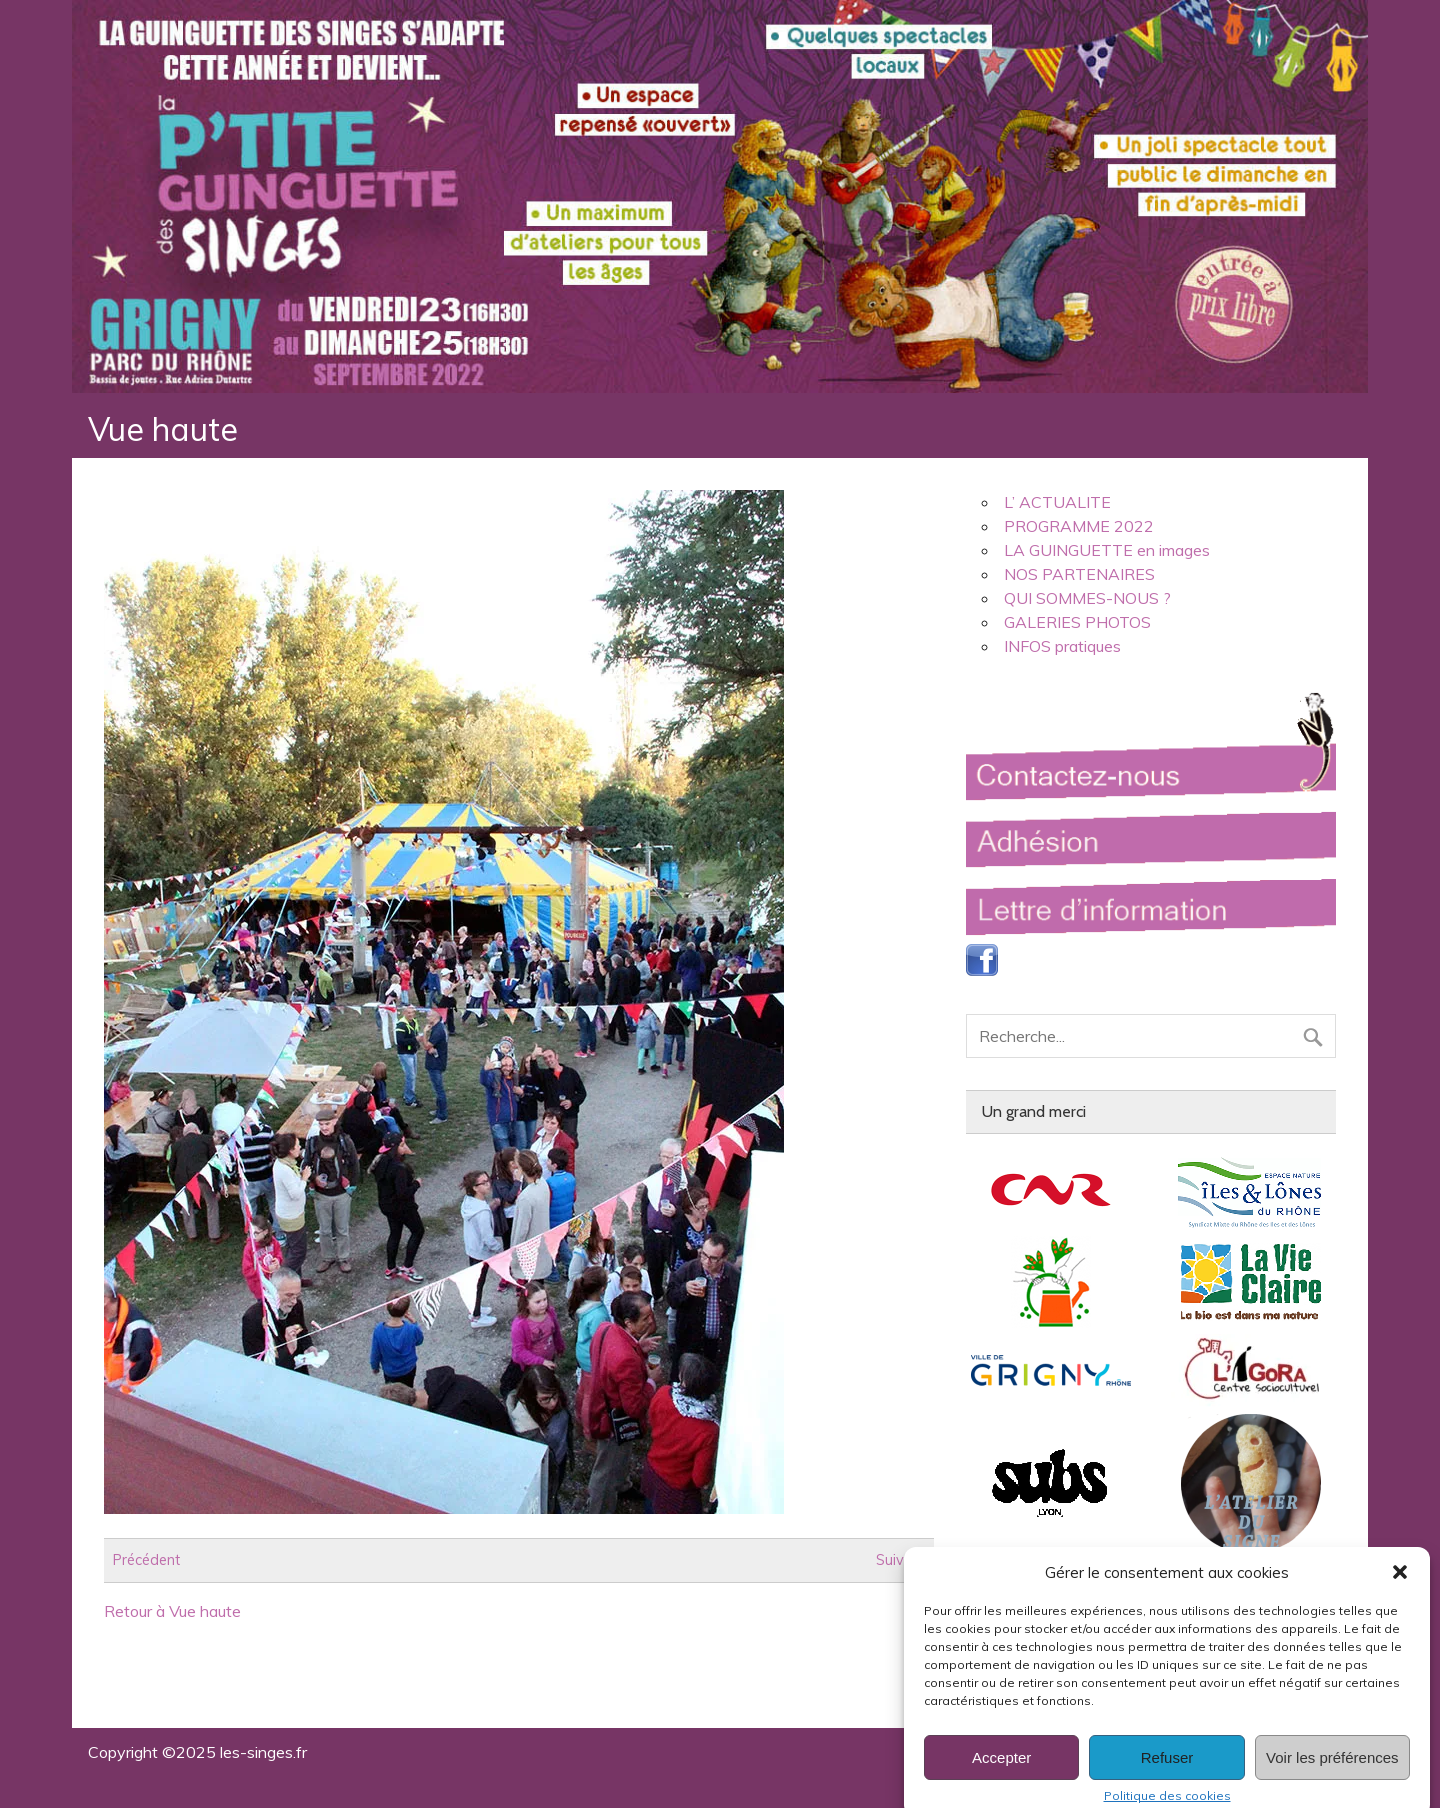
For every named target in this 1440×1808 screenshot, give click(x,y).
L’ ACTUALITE (1057, 502)
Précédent (146, 1560)
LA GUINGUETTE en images (1107, 550)
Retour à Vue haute (172, 1611)
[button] (1400, 1594)
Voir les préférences (1332, 1778)
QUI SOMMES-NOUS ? (1087, 598)
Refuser (1167, 1778)
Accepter (1001, 1778)
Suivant (901, 1560)
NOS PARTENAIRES (1079, 574)
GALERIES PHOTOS (1077, 622)
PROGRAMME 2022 (1079, 526)
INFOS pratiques (1062, 646)
